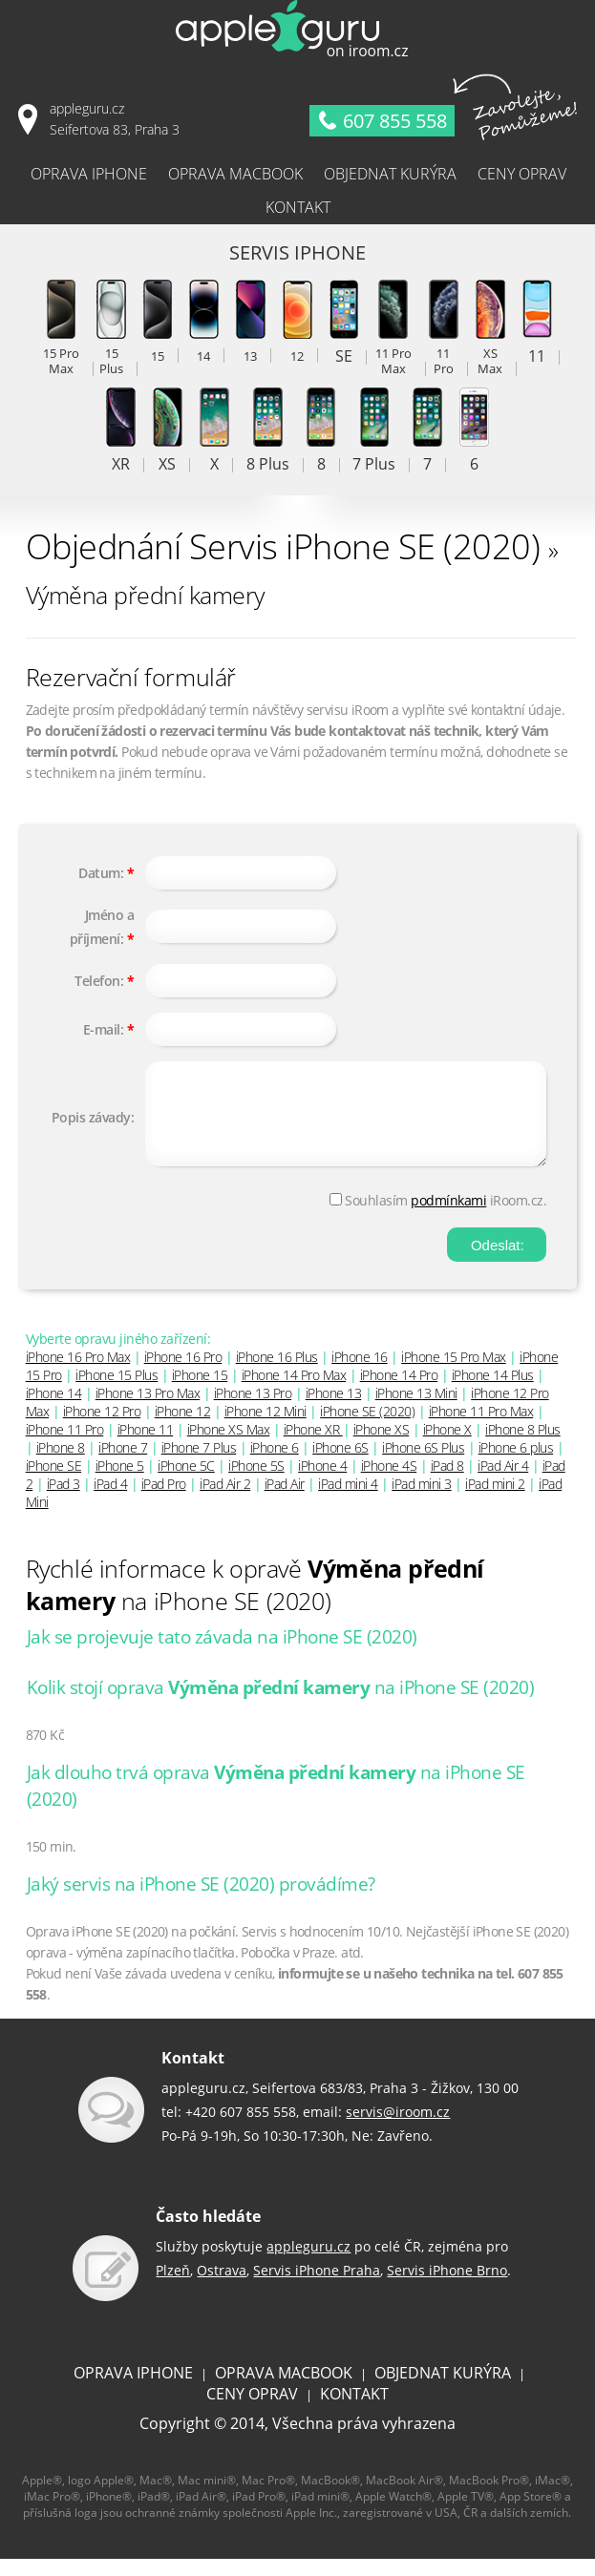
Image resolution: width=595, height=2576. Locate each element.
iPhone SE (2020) (367, 1428)
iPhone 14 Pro (399, 1392)
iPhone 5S (256, 1483)
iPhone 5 (120, 1483)
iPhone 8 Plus (523, 1446)
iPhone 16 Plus (277, 1374)
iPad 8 (447, 1483)
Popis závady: (93, 1126)
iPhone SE (54, 1483)
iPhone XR (313, 1446)
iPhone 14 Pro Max (294, 1392)
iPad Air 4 (503, 1483)
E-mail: (103, 1029)
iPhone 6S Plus (423, 1465)
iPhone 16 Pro (183, 1374)
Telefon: (98, 981)
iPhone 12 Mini (265, 1428)
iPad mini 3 (422, 1501)
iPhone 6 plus (516, 1465)
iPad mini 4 (348, 1501)
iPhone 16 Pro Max (78, 1374)
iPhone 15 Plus (116, 1392)
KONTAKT (354, 2410)
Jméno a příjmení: (102, 927)
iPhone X (447, 1446)
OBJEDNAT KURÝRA (442, 2389)
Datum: (100, 873)
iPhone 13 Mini (416, 1410)
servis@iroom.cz (398, 2129)
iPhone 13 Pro (253, 1410)
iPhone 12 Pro (102, 1428)
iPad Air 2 (225, 1501)
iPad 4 (110, 1501)
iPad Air (285, 1501)
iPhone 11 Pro (65, 1446)
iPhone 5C (186, 1483)
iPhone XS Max (228, 1446)
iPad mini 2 (495, 1501)
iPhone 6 (274, 1465)
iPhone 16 (359, 1374)
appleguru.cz (308, 2263)
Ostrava (221, 2287)
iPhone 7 (122, 1465)
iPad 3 (63, 1501)
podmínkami (448, 1217)
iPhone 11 (145, 1446)
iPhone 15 (200, 1392)
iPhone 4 (322, 1483)
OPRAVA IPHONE (133, 2389)
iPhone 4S (389, 1483)
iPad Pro (163, 1501)
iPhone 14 (54, 1410)
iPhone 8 (60, 1465)
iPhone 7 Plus (199, 1465)
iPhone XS (381, 1446)
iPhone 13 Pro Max (148, 1410)
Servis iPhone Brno (447, 2287)
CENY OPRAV (252, 2410)
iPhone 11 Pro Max (481, 1428)
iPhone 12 (183, 1428)
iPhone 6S (340, 1465)
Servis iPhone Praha (316, 2287)
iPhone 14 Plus (493, 1392)
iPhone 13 (334, 1410)
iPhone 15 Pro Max (453, 1374)
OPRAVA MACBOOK (283, 2389)
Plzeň (173, 2287)
